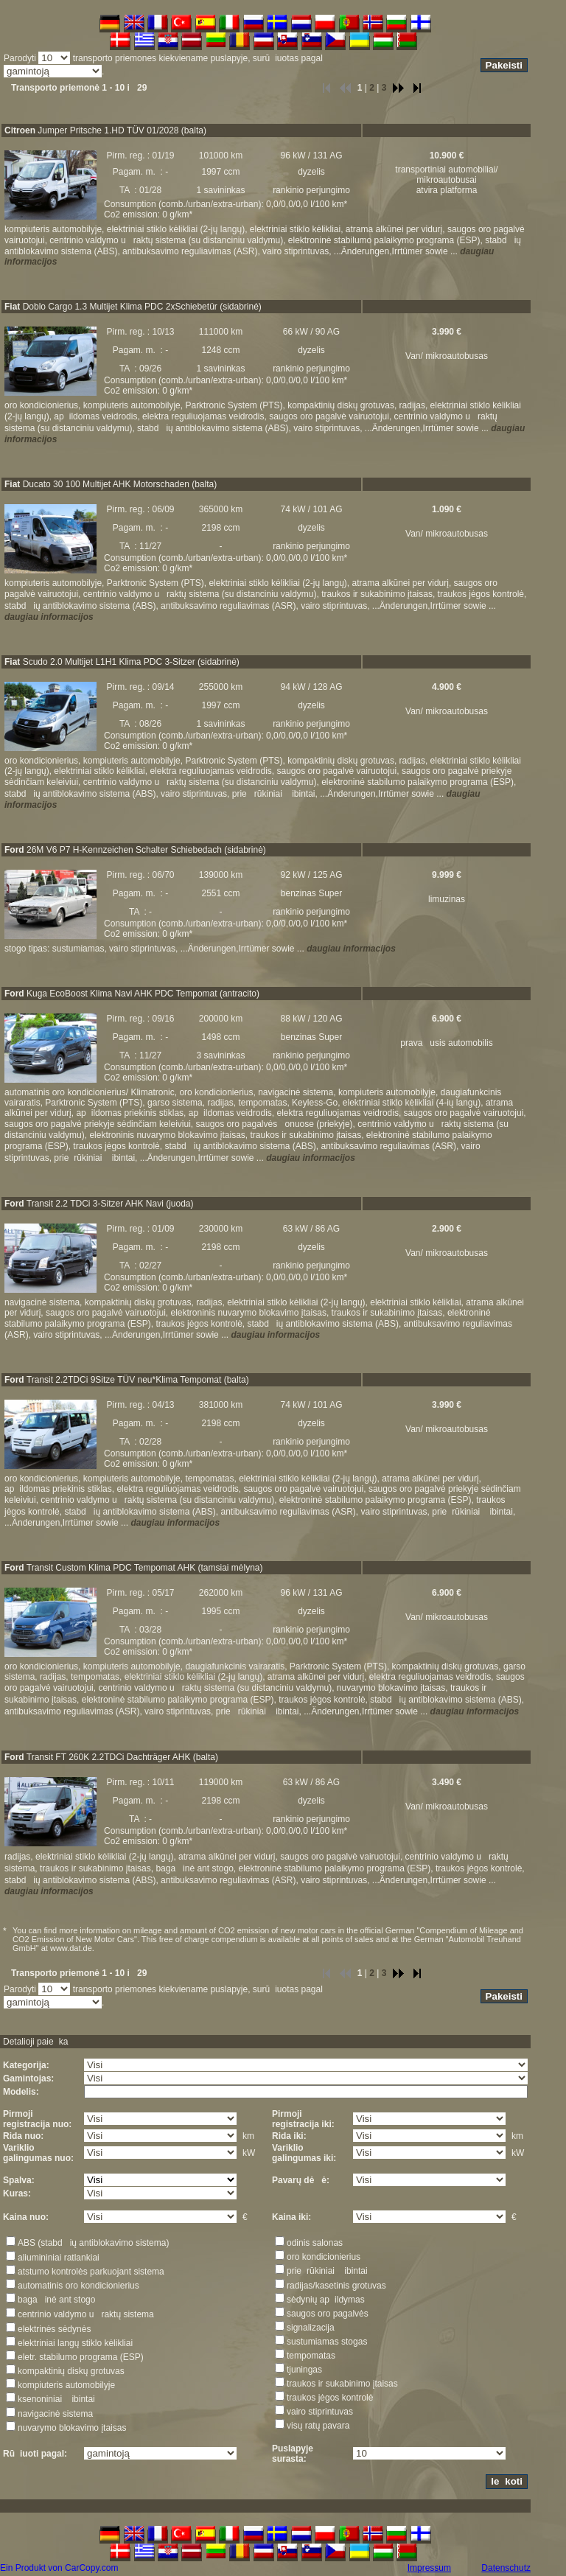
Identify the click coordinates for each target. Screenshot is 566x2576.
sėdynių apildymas (326, 2299)
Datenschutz (506, 2568)
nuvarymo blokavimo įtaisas (72, 2428)
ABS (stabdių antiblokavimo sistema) (93, 2243)
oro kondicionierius (323, 2257)
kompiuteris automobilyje (66, 2385)
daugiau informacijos (49, 617)
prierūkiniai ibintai (327, 2271)
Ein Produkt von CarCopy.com (59, 2568)
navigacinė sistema (55, 2414)
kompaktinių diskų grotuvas (71, 2371)
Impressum (429, 2568)
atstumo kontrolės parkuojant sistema (91, 2271)
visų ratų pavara (318, 2425)
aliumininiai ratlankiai (58, 2257)
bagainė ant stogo (56, 2299)
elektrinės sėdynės (54, 2329)
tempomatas (311, 2355)
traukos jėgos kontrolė (330, 2397)
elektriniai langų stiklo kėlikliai (75, 2343)
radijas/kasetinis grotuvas (336, 2285)
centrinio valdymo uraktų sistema (86, 2314)
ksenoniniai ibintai (56, 2399)
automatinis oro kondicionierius (78, 2285)
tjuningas (304, 2369)
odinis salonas (315, 2243)
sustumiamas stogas (327, 2341)
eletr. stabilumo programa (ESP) (81, 2357)
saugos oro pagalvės (327, 2313)
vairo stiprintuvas (320, 2411)
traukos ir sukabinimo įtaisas (342, 2383)
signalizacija (311, 2327)
